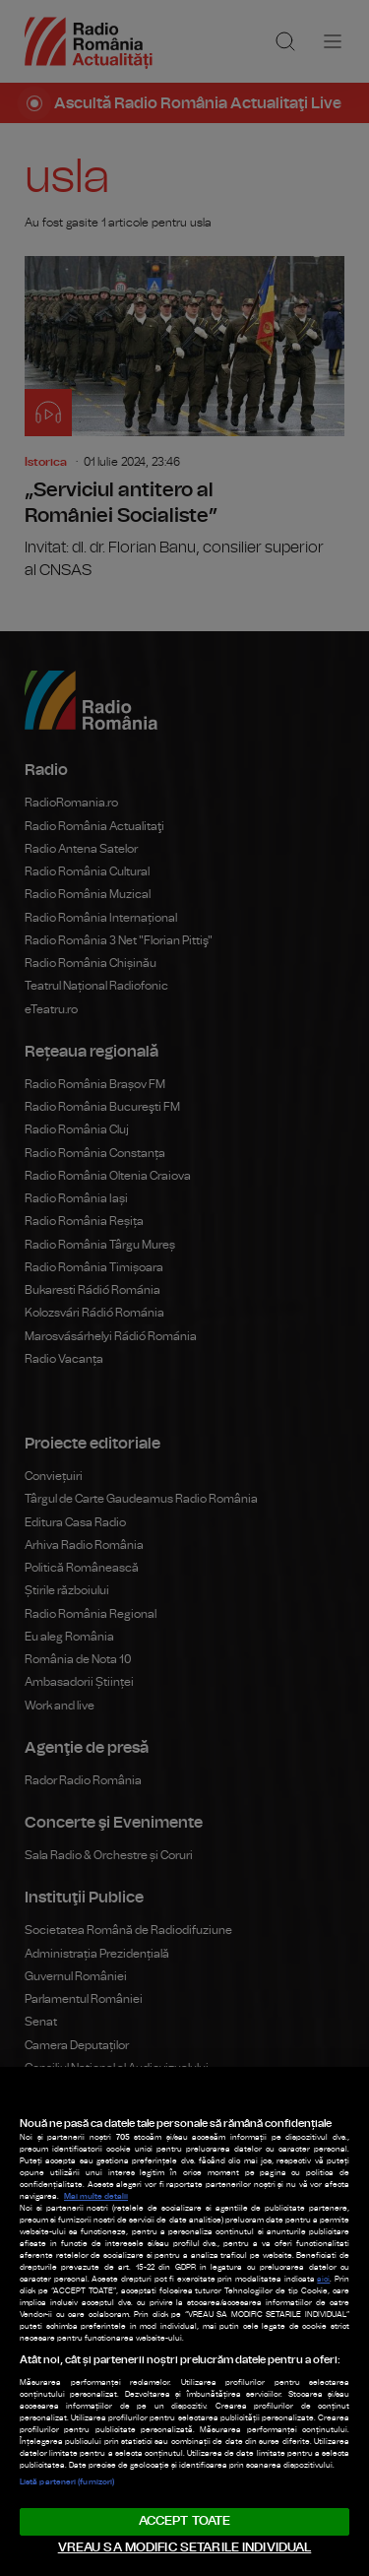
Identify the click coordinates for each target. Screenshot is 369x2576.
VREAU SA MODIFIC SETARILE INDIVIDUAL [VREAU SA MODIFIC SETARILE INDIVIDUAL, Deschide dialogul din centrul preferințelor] (185, 2548)
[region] (184, 2321)
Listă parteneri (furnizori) (67, 2482)
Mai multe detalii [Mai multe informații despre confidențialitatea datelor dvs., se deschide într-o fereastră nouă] (96, 2197)
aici (323, 2280)
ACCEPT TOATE (185, 2521)
